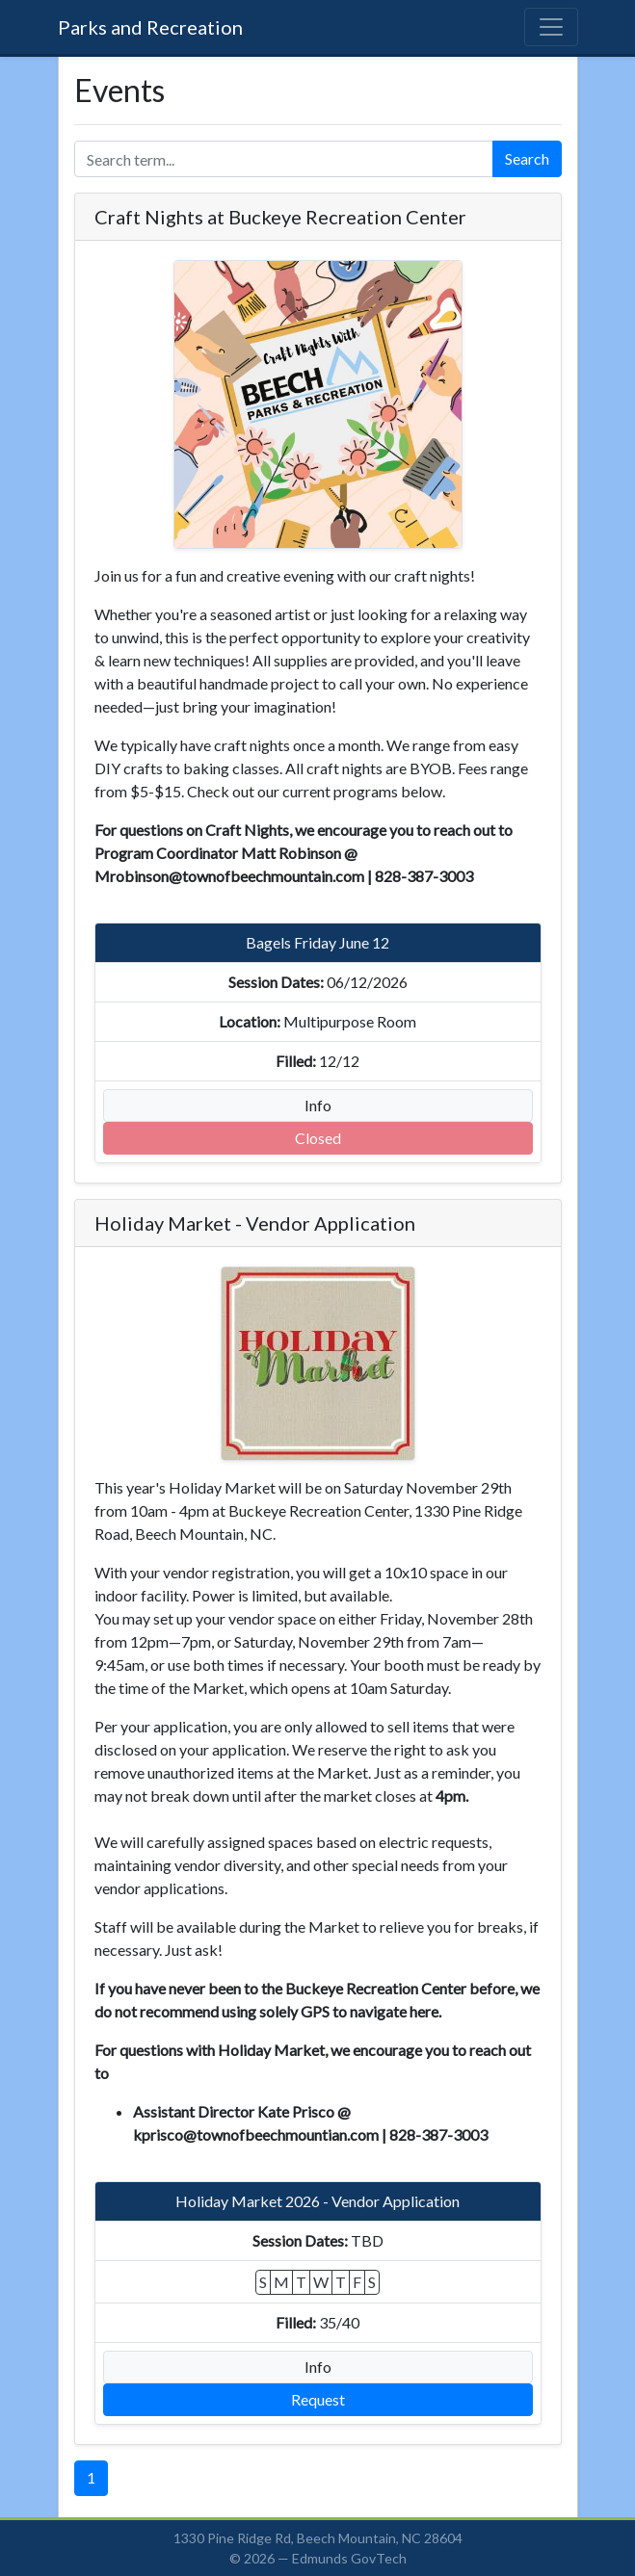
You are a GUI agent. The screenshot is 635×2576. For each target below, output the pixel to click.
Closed (318, 1138)
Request (318, 2399)
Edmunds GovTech (349, 2558)
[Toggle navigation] (551, 27)
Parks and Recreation (150, 27)
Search (527, 158)
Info (317, 1105)
